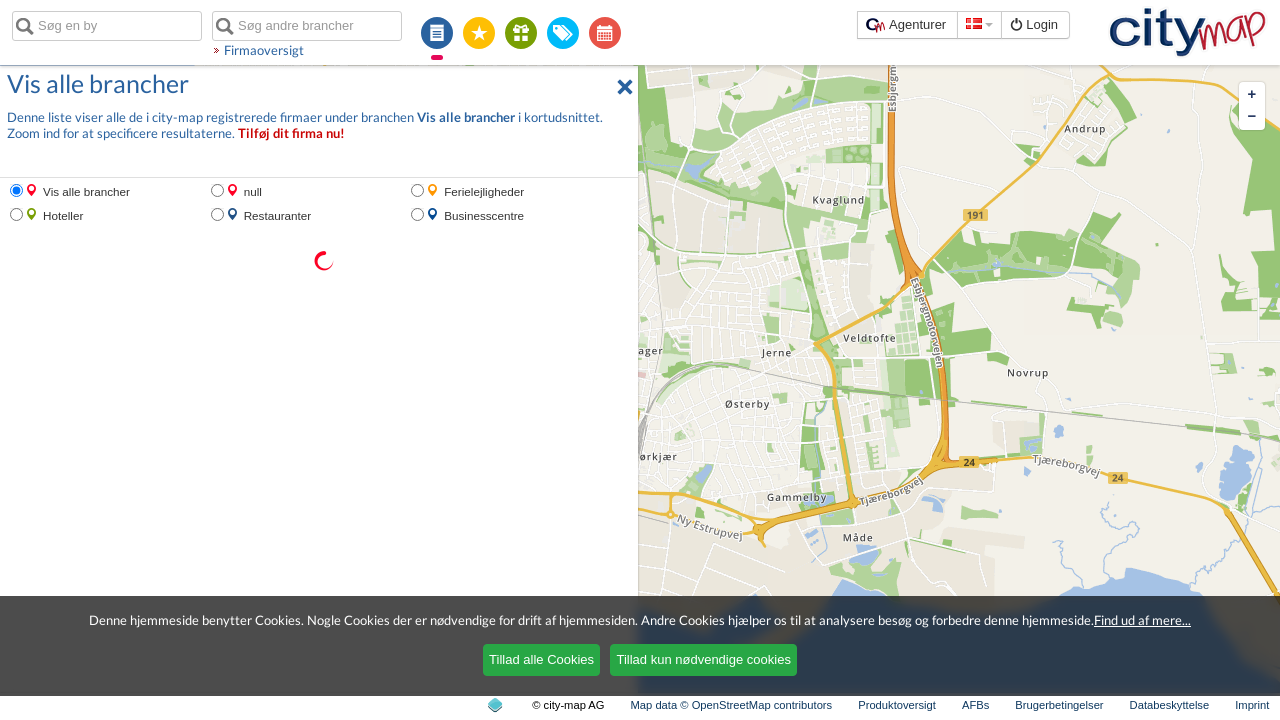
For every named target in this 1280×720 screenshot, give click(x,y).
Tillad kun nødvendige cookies (703, 659)
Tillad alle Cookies (541, 659)
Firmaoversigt (264, 50)
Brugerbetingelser (1059, 705)
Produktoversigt (897, 705)
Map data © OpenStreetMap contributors (732, 705)
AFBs (975, 705)
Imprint (1252, 705)
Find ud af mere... (1142, 620)
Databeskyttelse (1170, 705)
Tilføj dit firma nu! (291, 133)
